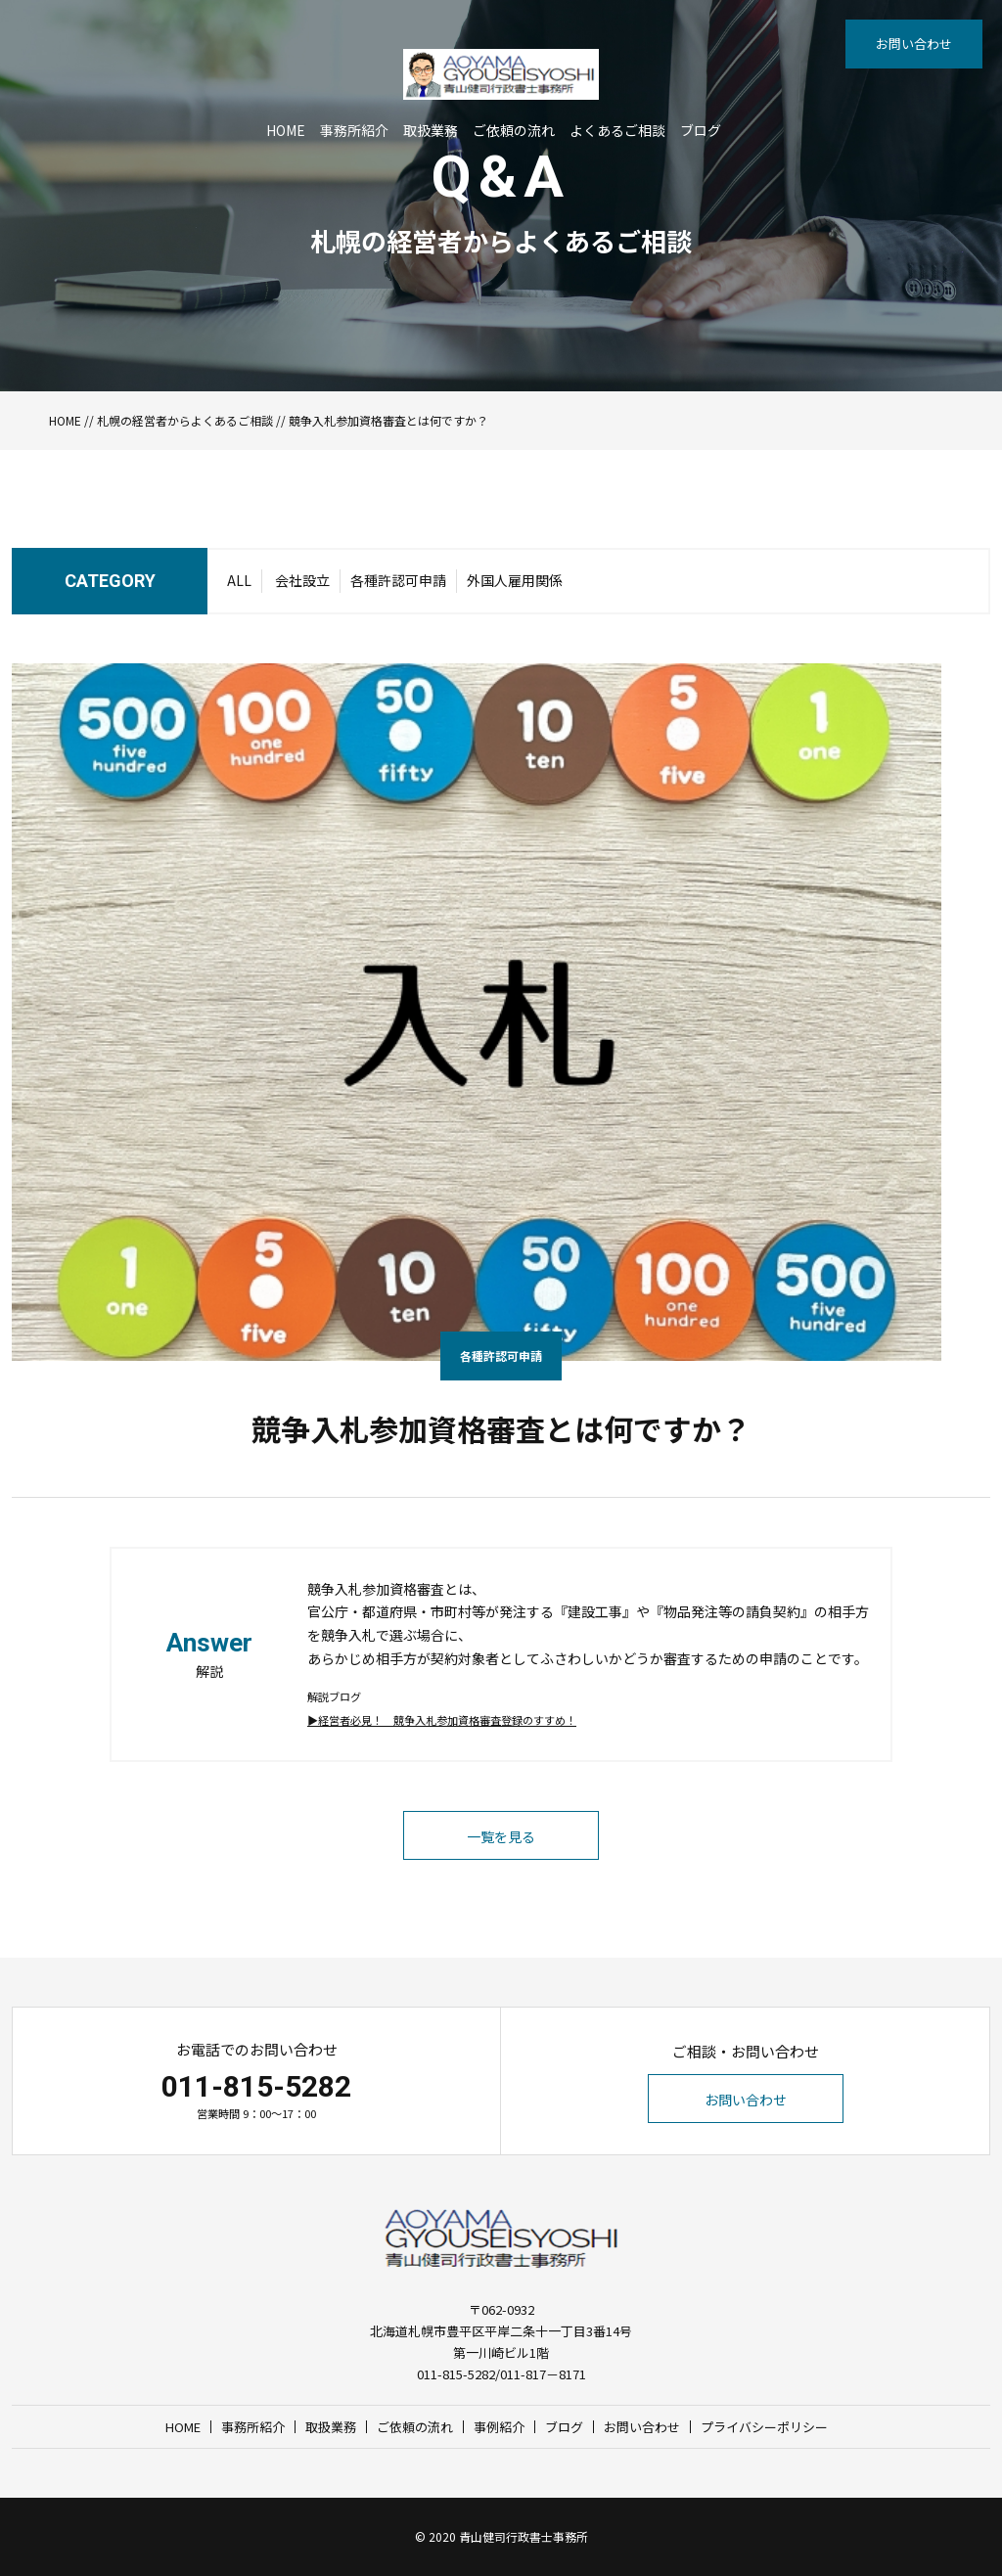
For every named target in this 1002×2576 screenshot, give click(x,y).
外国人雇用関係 (515, 580)
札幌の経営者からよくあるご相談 (185, 420)
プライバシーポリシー (764, 2427)
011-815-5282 (256, 2086)
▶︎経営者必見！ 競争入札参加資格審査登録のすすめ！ (441, 1720)
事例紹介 (499, 2427)
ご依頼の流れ (514, 130)
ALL (239, 580)
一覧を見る (501, 1836)
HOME (285, 130)
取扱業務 (430, 130)
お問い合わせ (914, 43)
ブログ (700, 130)
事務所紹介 (354, 130)
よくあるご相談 (617, 130)
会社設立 (302, 580)
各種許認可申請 (398, 580)
